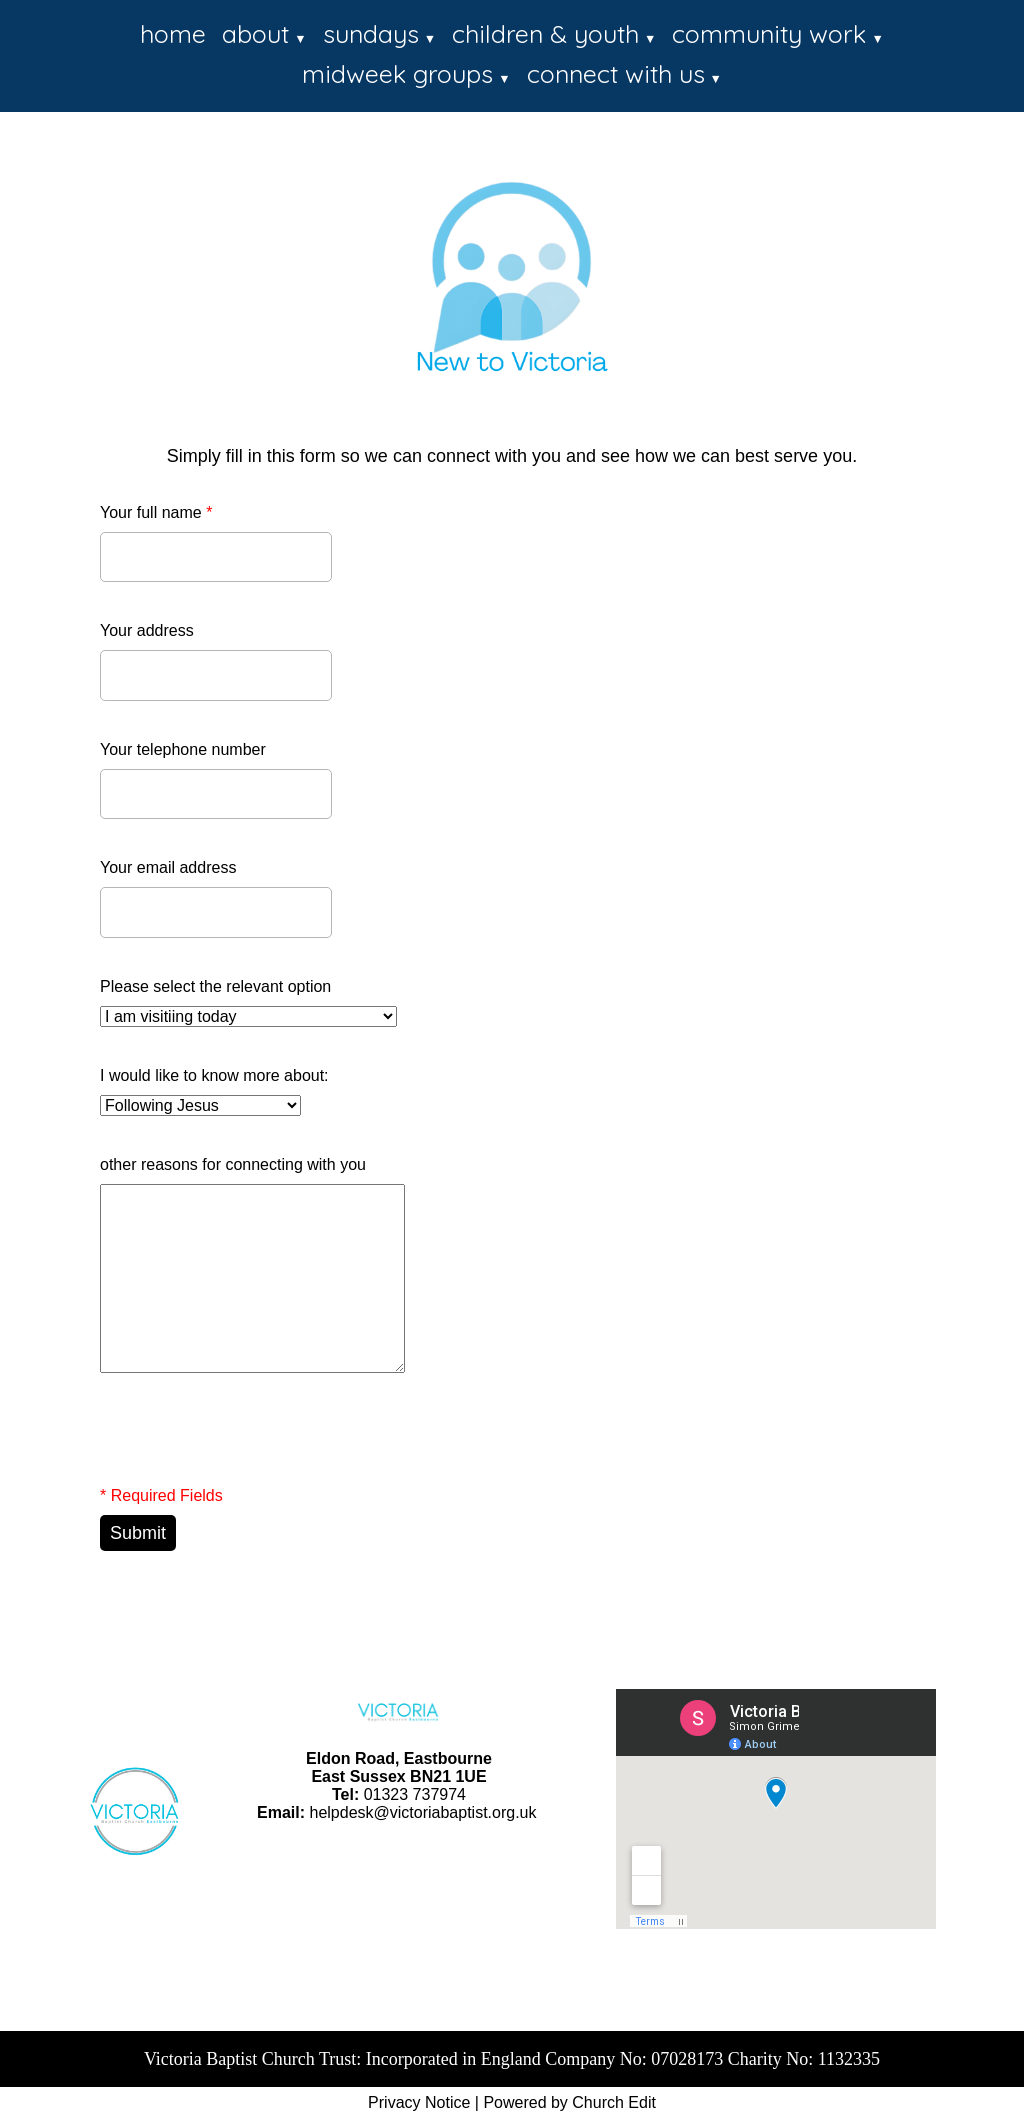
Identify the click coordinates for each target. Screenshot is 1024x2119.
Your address (147, 630)
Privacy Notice (419, 2102)
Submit (138, 1533)
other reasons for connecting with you (233, 1164)
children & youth (545, 33)
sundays (371, 33)
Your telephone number (183, 749)
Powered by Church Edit (569, 2102)
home (173, 33)
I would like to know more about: (214, 1075)
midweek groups (397, 73)
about (255, 33)
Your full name (156, 512)
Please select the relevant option (215, 986)
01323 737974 (415, 1794)
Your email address (168, 867)
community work (769, 33)
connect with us (616, 73)
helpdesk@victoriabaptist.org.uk (422, 1812)
